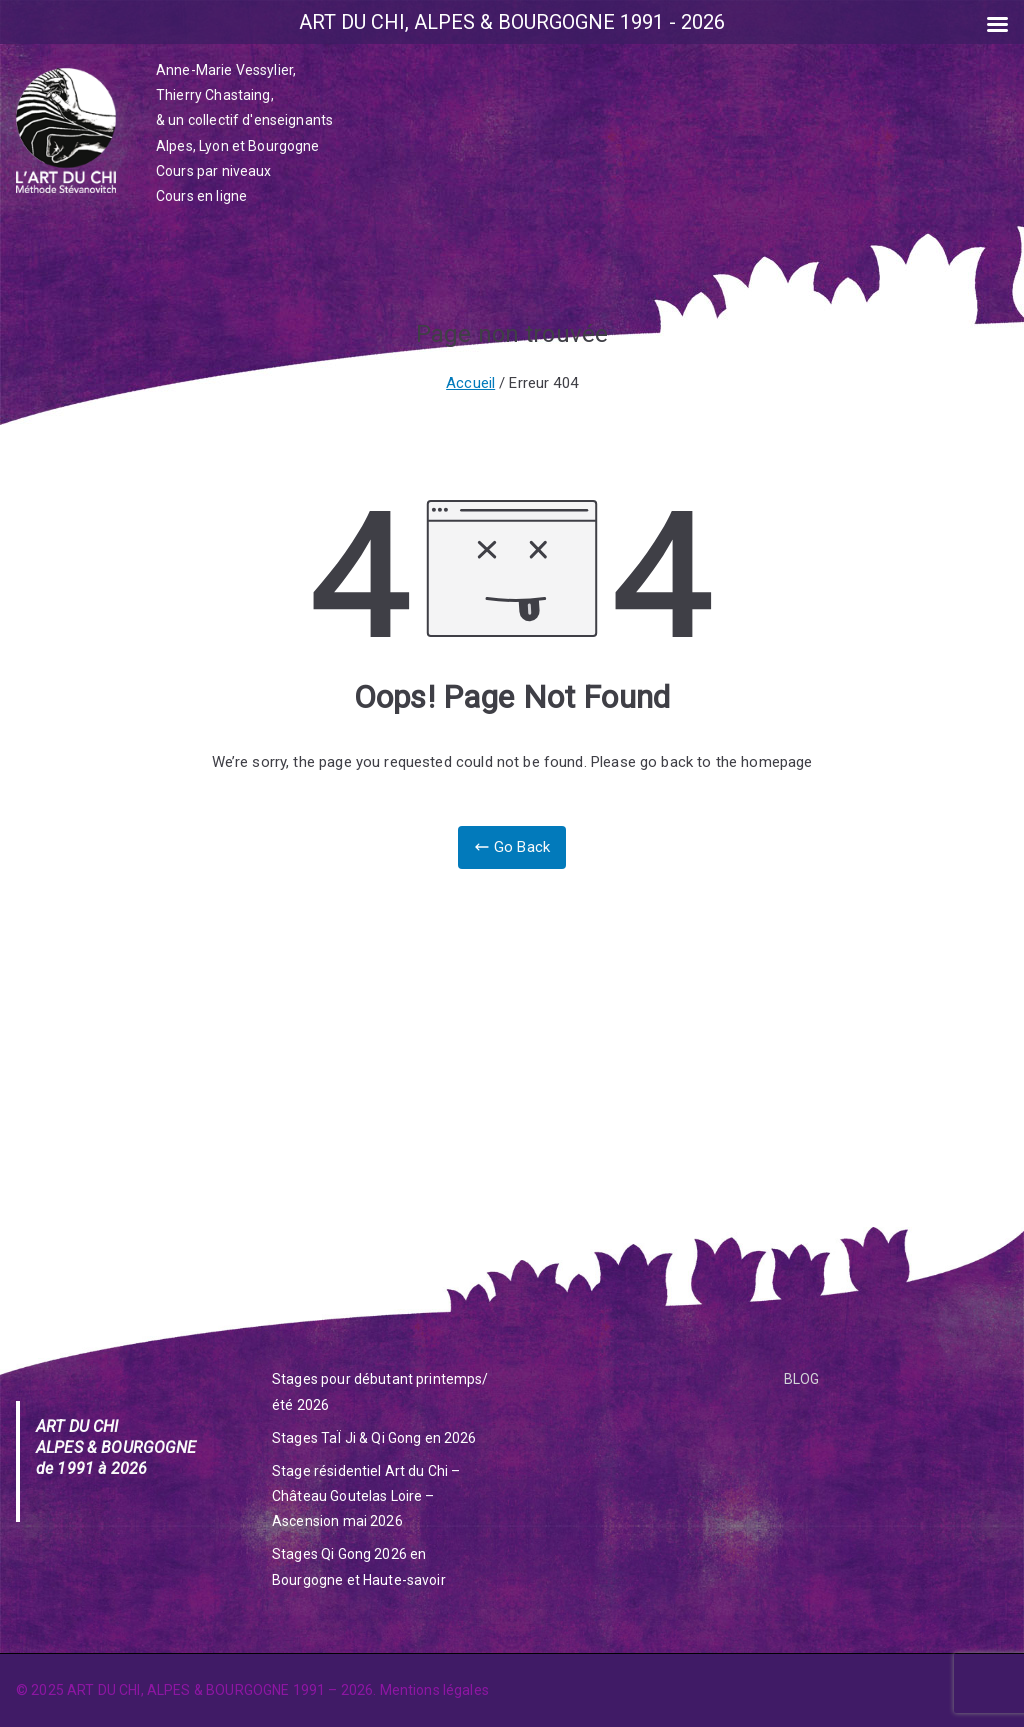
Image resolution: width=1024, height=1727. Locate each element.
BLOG (802, 1379)
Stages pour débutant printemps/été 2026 (380, 1391)
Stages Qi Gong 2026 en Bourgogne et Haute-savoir (359, 1566)
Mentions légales (434, 1690)
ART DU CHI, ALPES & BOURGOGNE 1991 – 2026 (220, 1690)
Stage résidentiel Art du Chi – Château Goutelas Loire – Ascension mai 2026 (366, 1496)
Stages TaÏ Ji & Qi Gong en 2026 (374, 1438)
